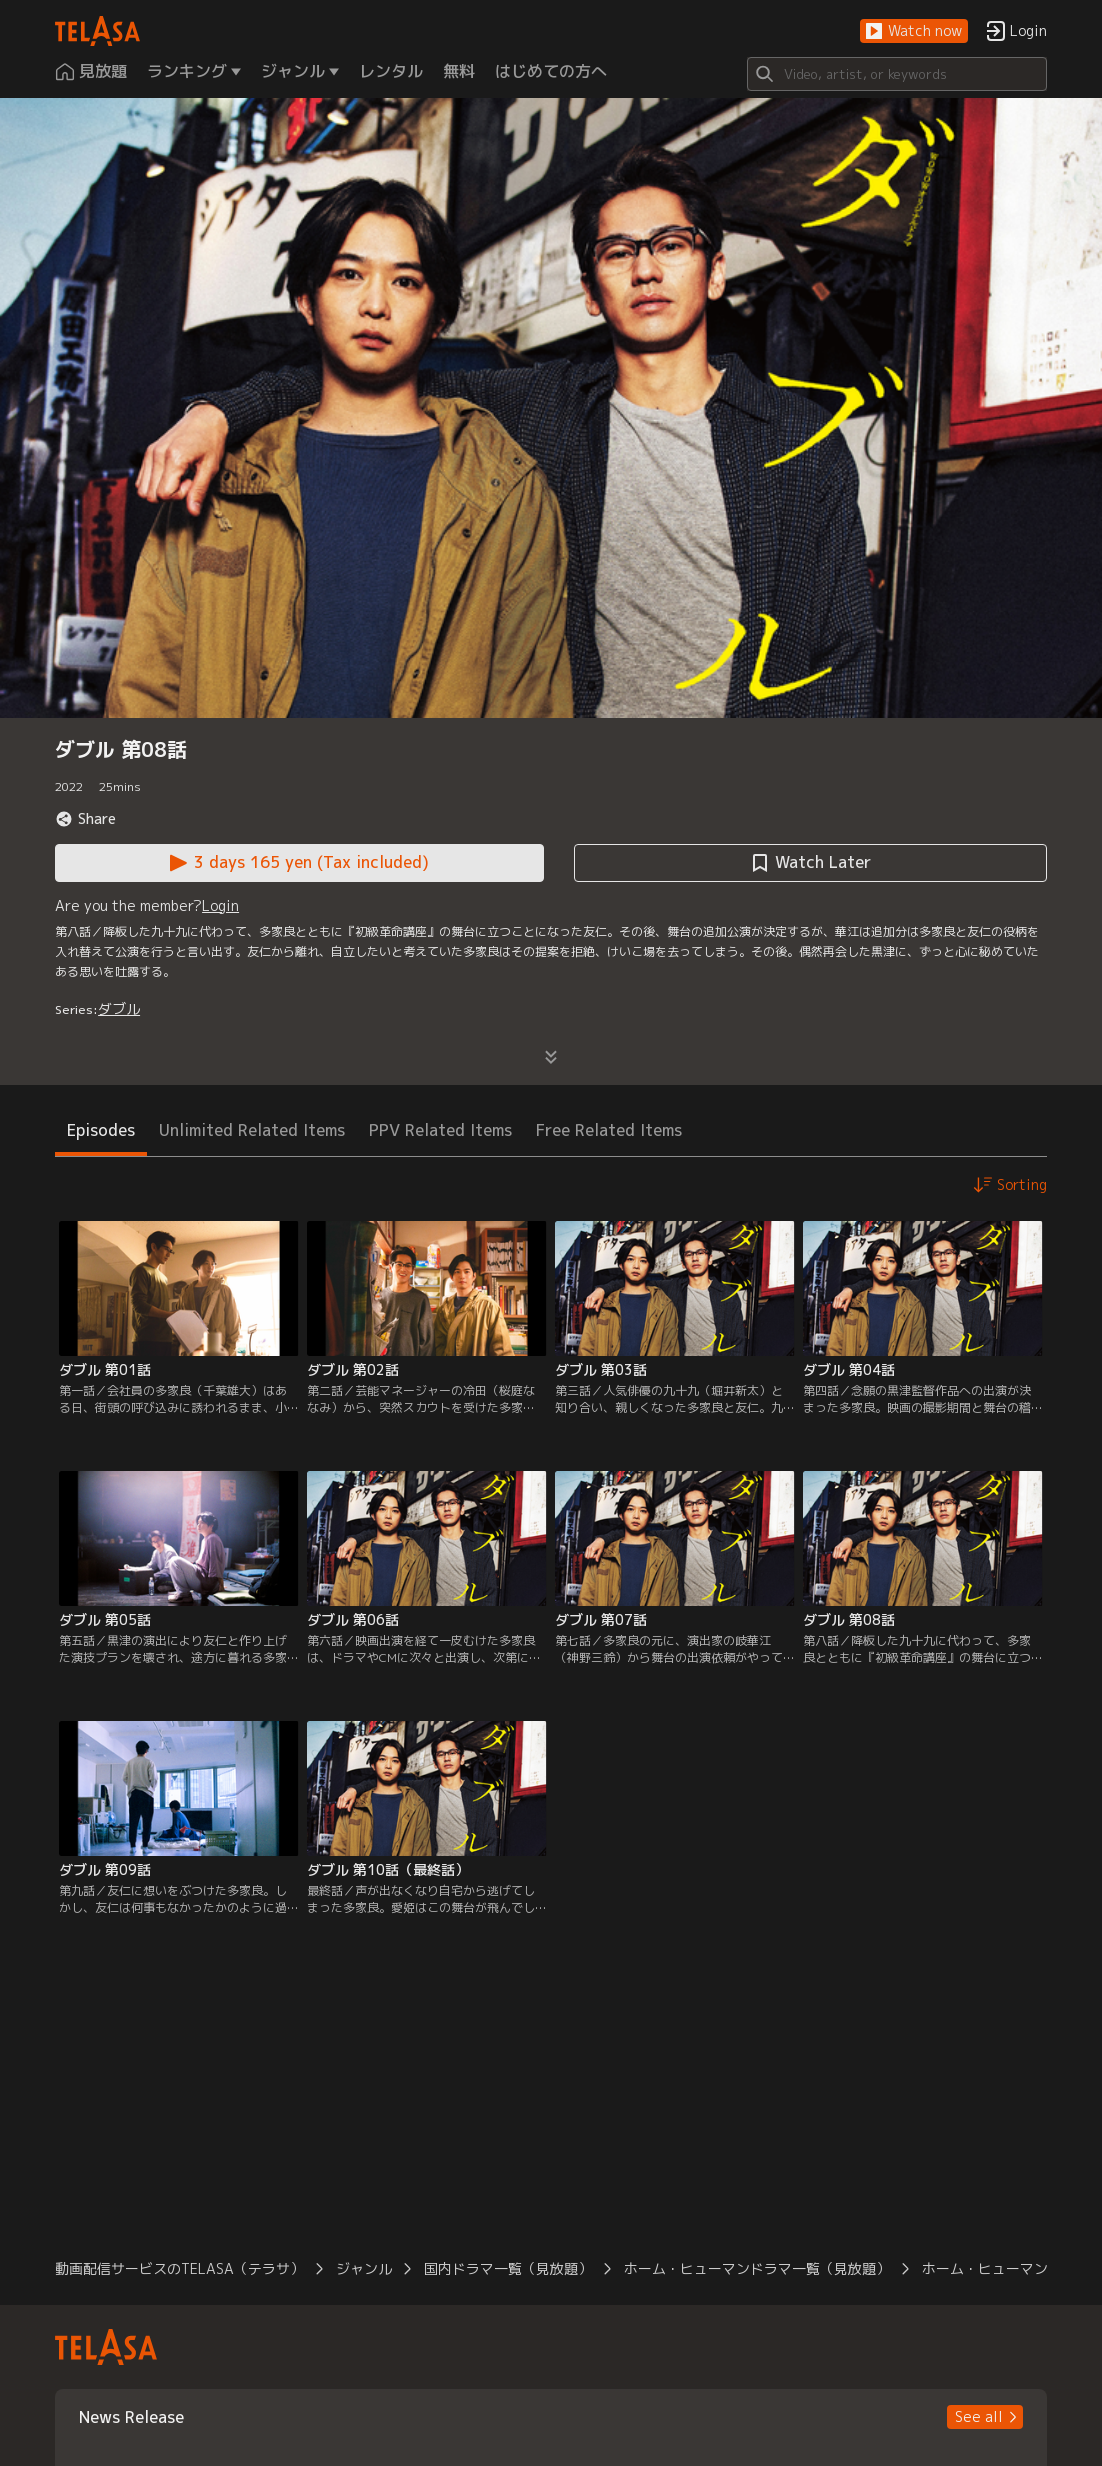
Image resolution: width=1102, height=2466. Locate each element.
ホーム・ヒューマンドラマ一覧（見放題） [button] (757, 2268)
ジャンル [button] (364, 2268)
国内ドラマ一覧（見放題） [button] (508, 2268)
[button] (914, 31)
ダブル (119, 1008)
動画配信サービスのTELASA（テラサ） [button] (179, 2268)
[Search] (897, 74)
